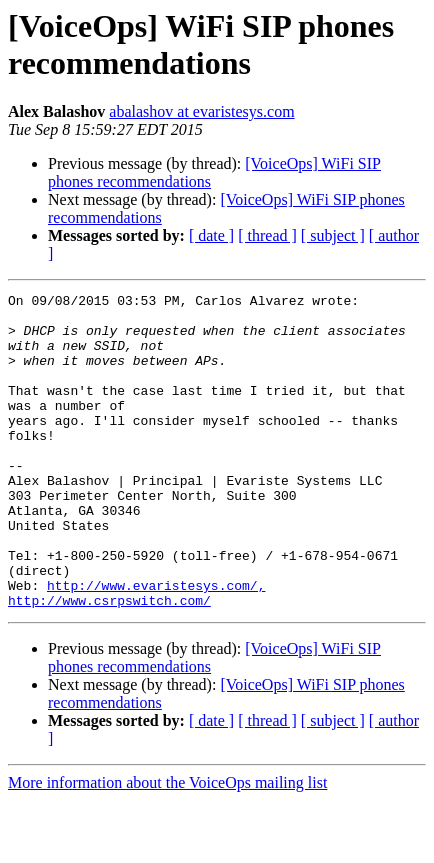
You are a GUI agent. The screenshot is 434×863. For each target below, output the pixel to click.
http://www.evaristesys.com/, (156, 645)
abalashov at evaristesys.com (201, 111)
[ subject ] (333, 235)
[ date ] (211, 235)
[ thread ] (267, 235)
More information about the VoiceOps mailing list (167, 845)
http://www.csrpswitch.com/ (109, 663)
